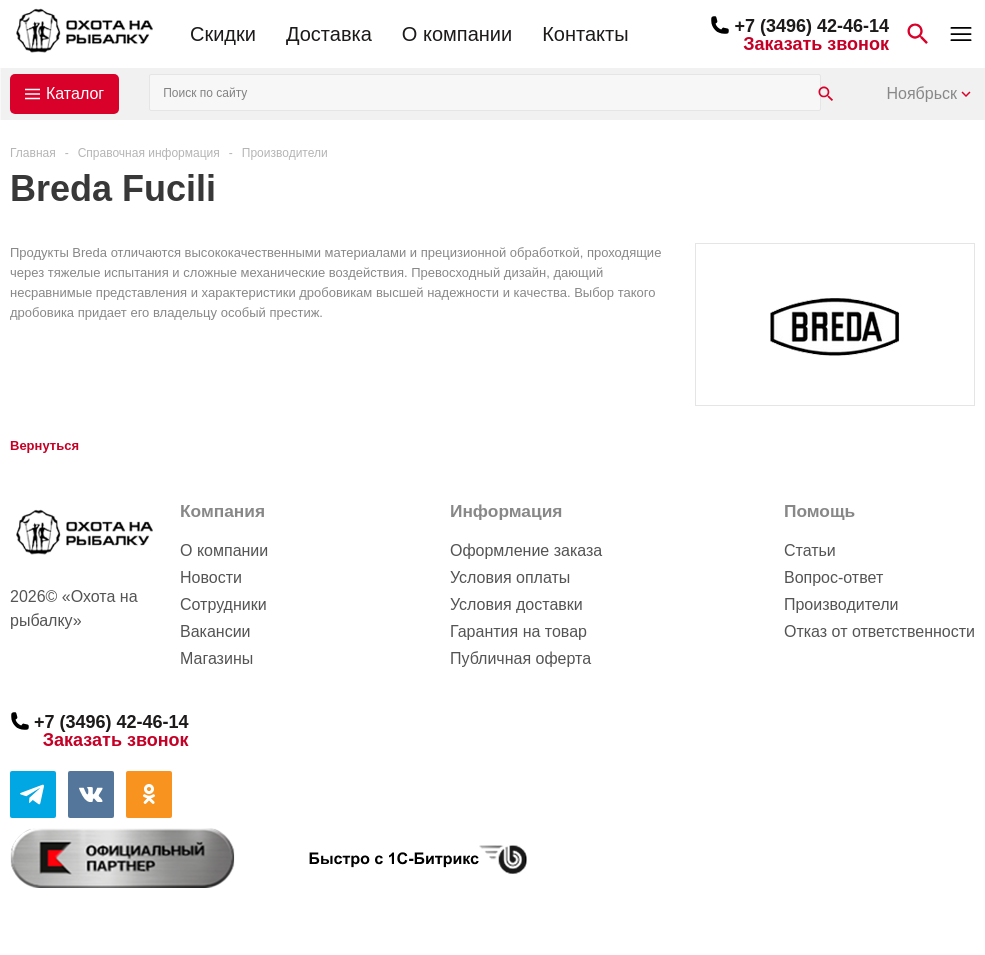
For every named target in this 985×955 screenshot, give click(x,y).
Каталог (75, 93)
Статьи (810, 550)
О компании (457, 34)
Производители (841, 604)
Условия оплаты (510, 577)
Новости (211, 577)
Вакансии (215, 631)
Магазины (216, 658)
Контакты (585, 34)
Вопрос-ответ (833, 577)
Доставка (329, 34)
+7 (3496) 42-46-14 (811, 26)
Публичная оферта (520, 658)
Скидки (223, 34)
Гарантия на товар (518, 631)
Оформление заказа (526, 550)
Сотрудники (223, 604)
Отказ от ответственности (879, 631)
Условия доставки (516, 604)
